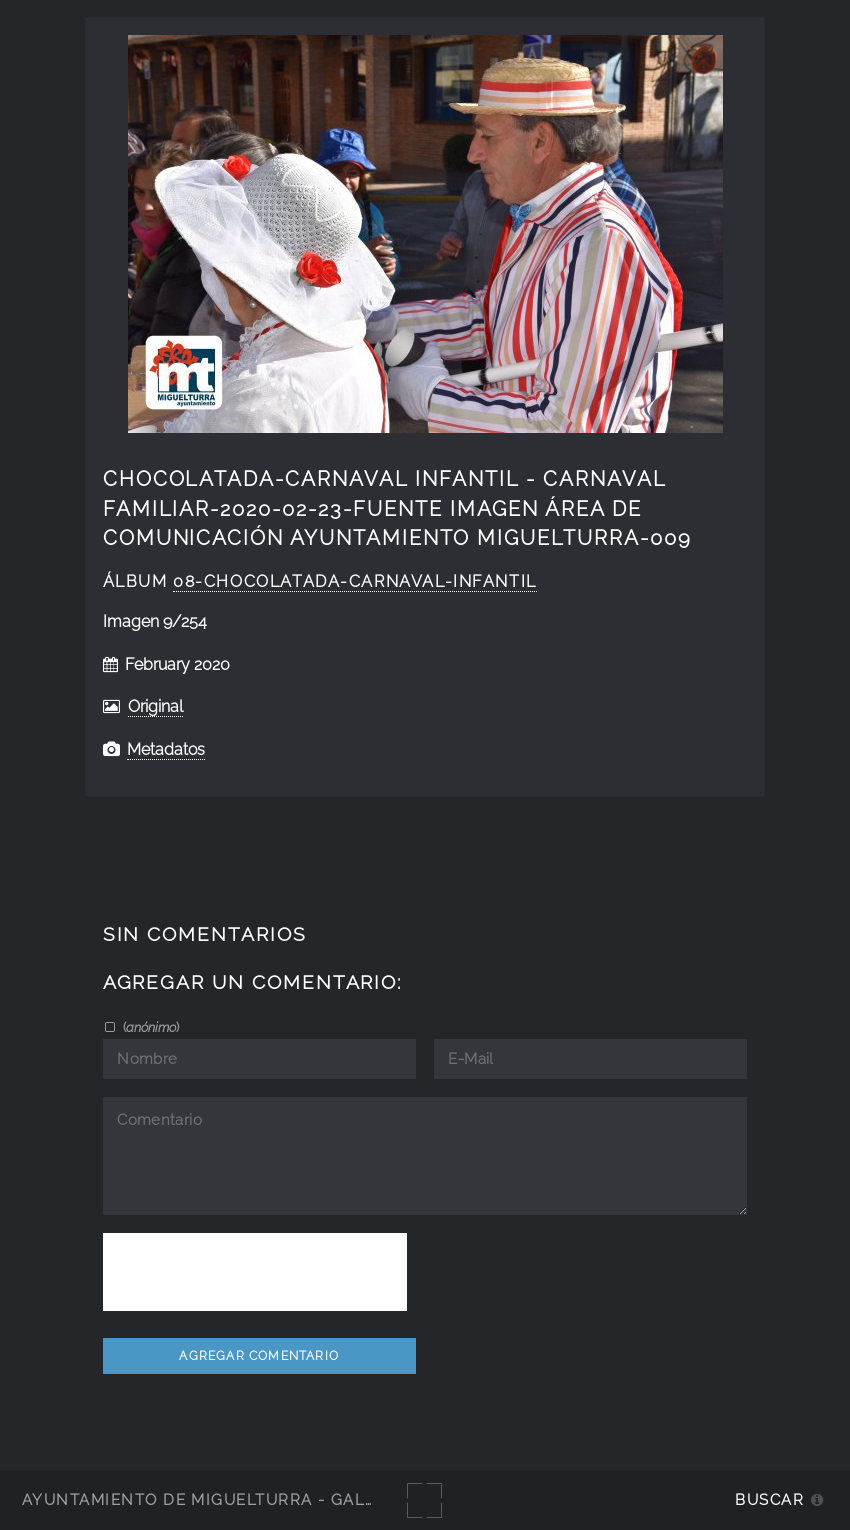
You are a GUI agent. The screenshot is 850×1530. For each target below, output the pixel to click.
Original (155, 706)
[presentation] (255, 1272)
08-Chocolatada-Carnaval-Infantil (355, 581)
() (149, 1027)
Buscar (769, 1499)
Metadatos (166, 749)
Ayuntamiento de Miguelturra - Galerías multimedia (274, 1499)
